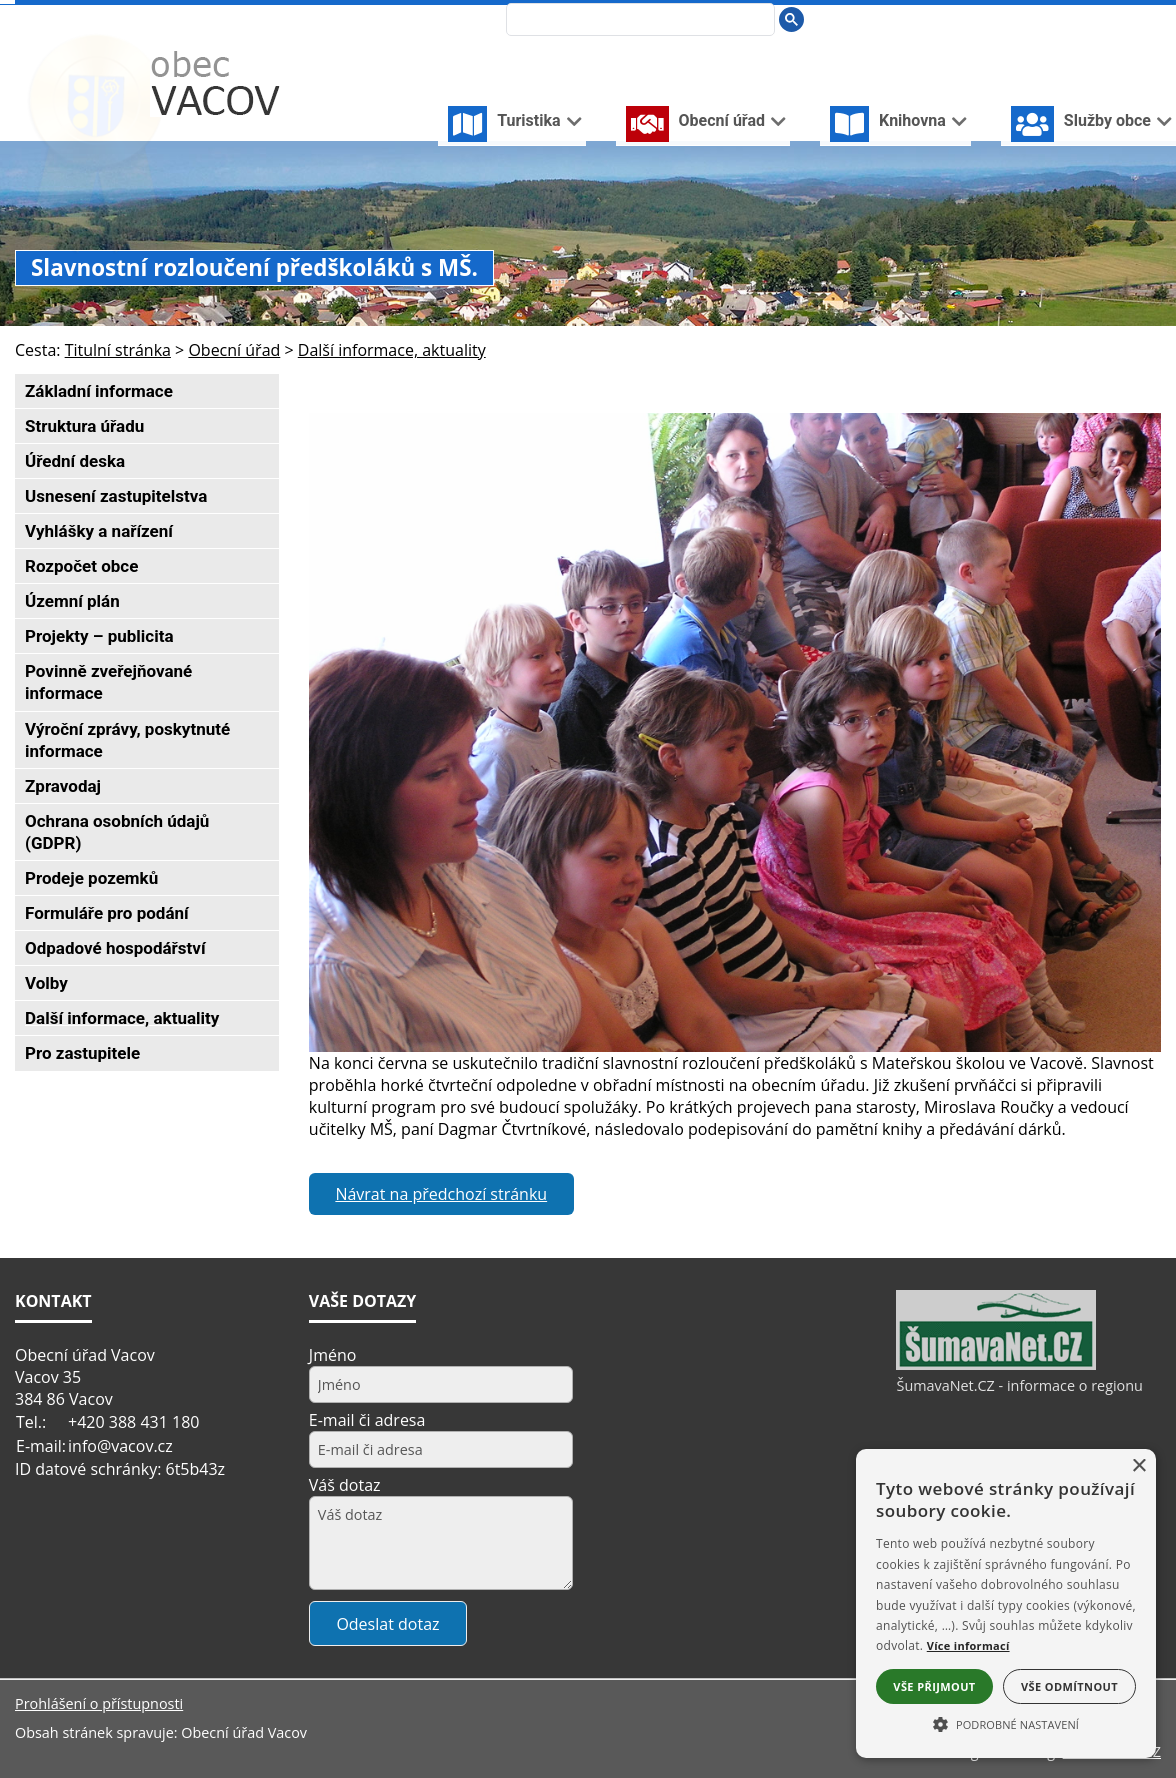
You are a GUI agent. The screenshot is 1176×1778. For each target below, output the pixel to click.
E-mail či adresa (367, 1420)
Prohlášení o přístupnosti (99, 1703)
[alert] (1006, 1603)
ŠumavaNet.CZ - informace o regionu (1019, 1385)
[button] (1006, 1723)
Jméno (333, 1355)
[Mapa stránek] (1119, 18)
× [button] (1138, 1466)
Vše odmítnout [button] (1069, 1686)
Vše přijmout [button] (934, 1686)
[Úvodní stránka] (1055, 18)
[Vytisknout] (1152, 18)
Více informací (968, 1645)
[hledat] (638, 21)
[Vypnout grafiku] (1086, 18)
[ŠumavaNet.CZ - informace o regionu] (996, 1365)
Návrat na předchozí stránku (441, 1194)
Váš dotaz (345, 1485)
